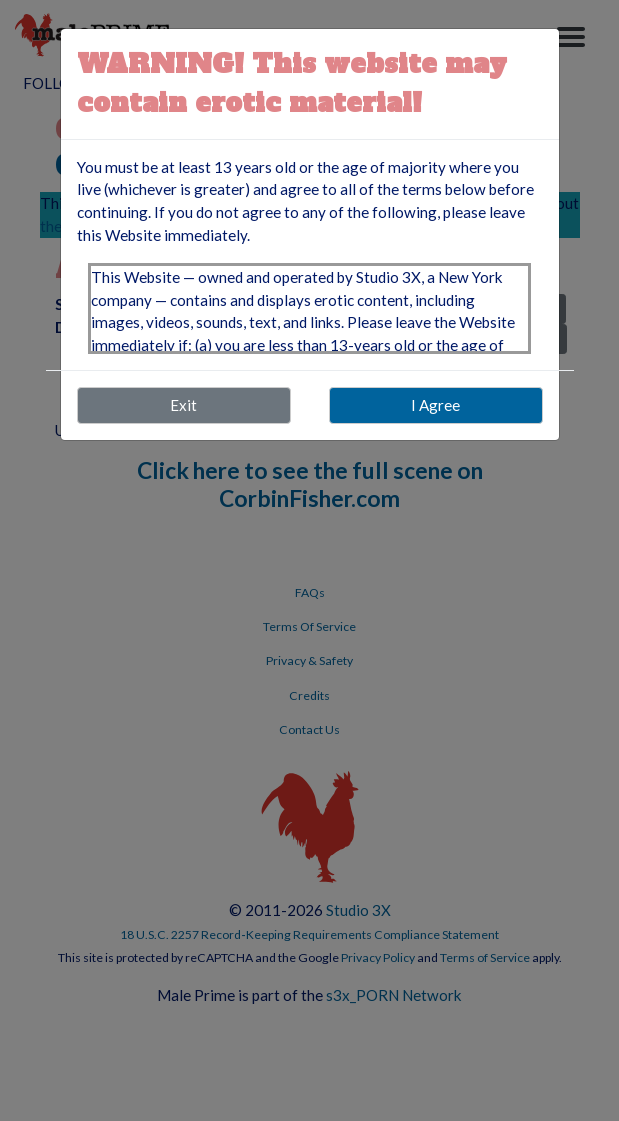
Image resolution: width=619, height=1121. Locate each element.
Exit (183, 405)
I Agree (435, 405)
